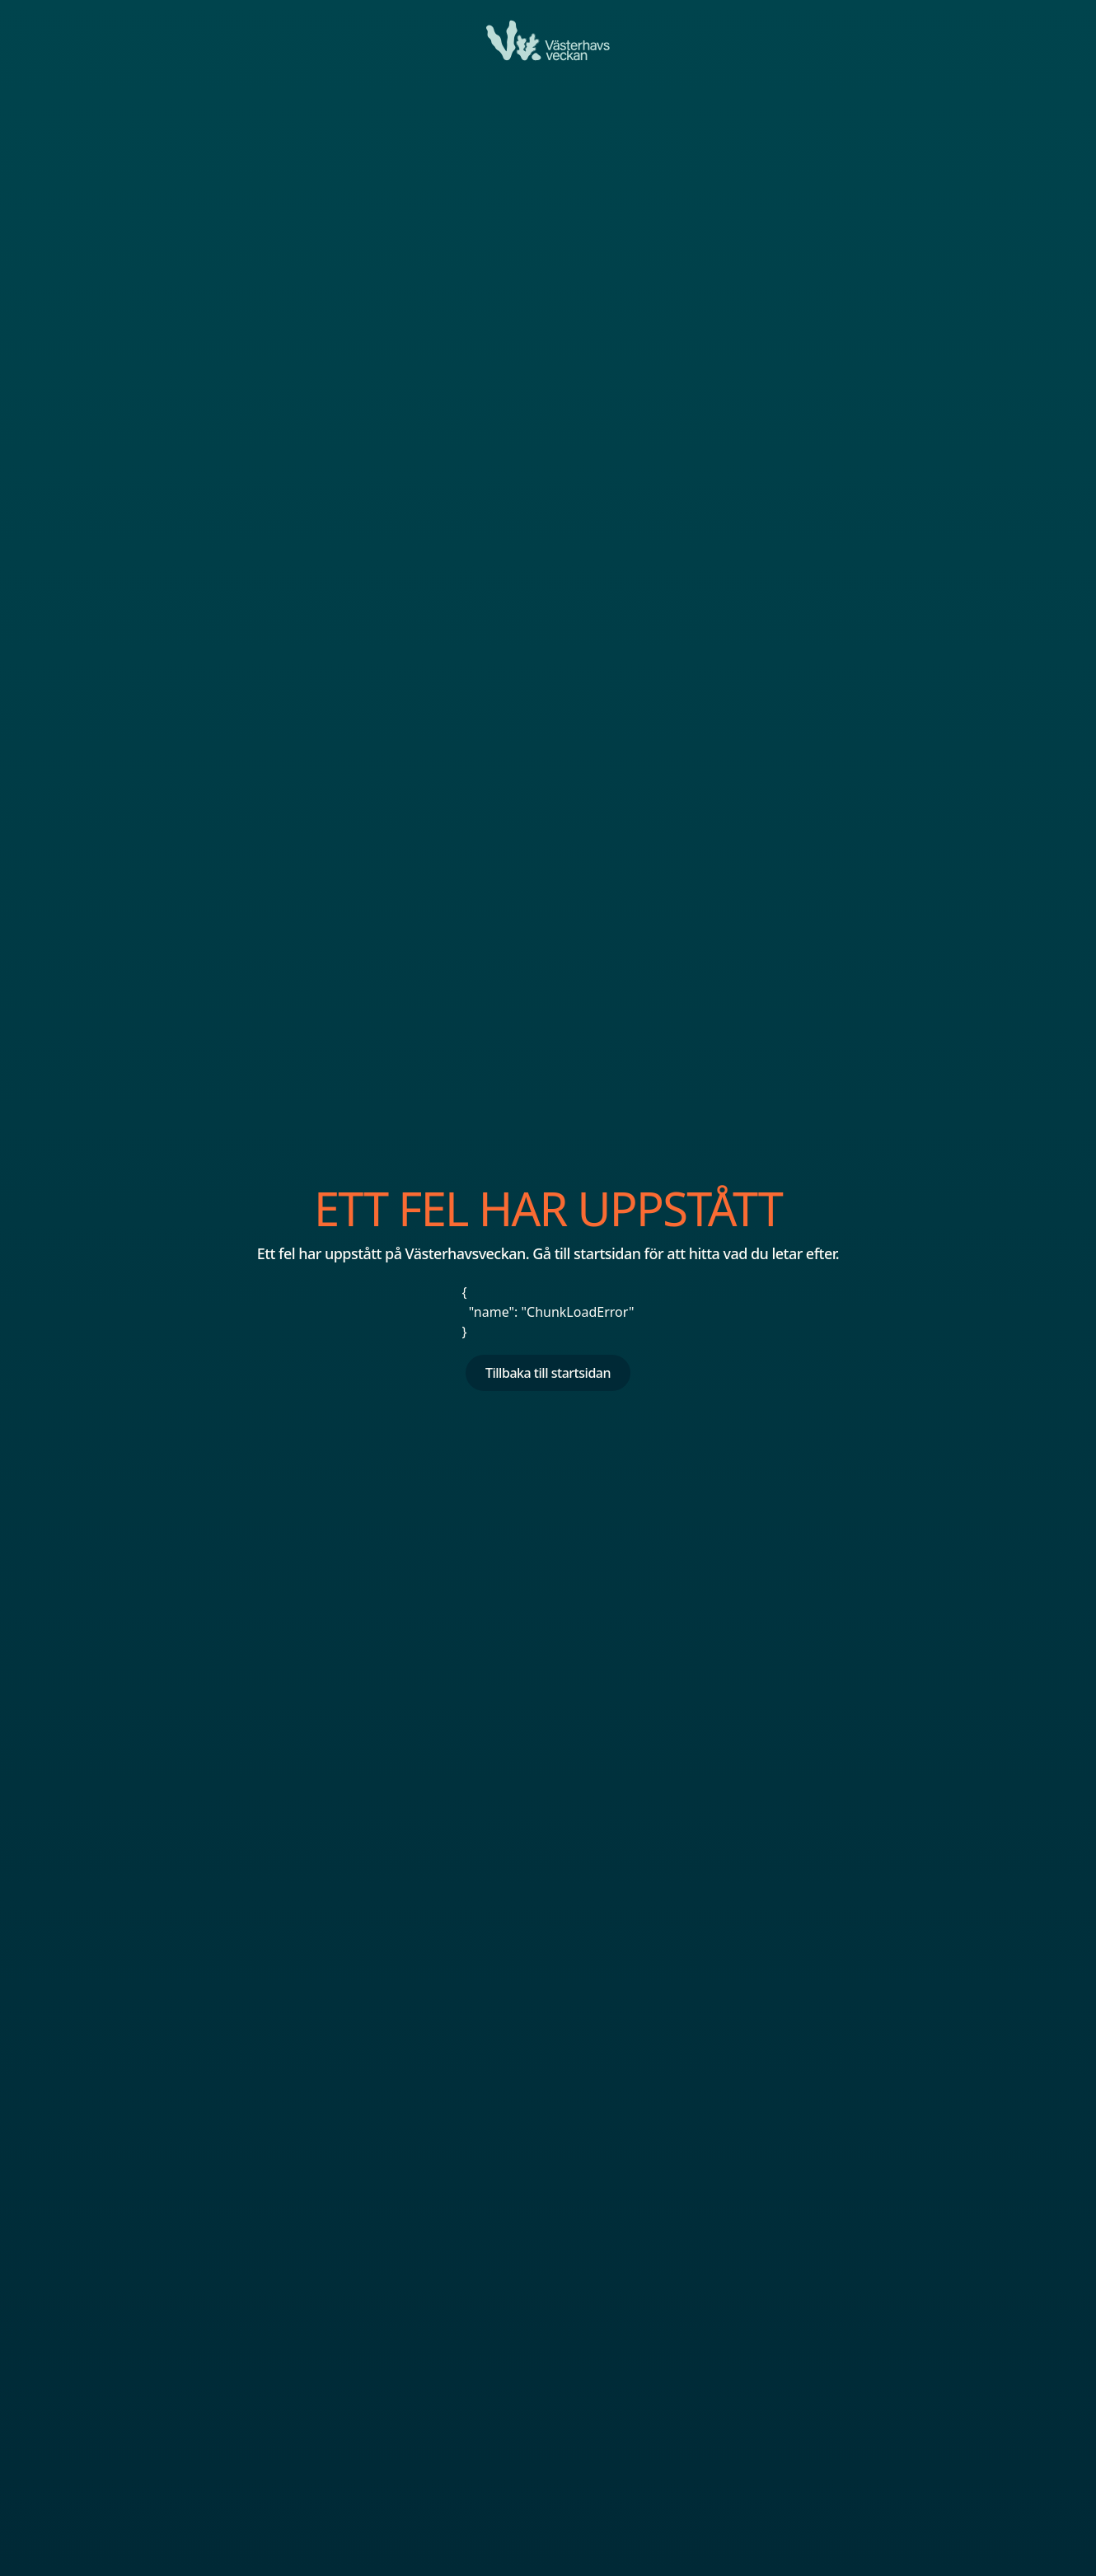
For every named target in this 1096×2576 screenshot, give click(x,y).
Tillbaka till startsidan (548, 1373)
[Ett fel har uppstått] (548, 40)
